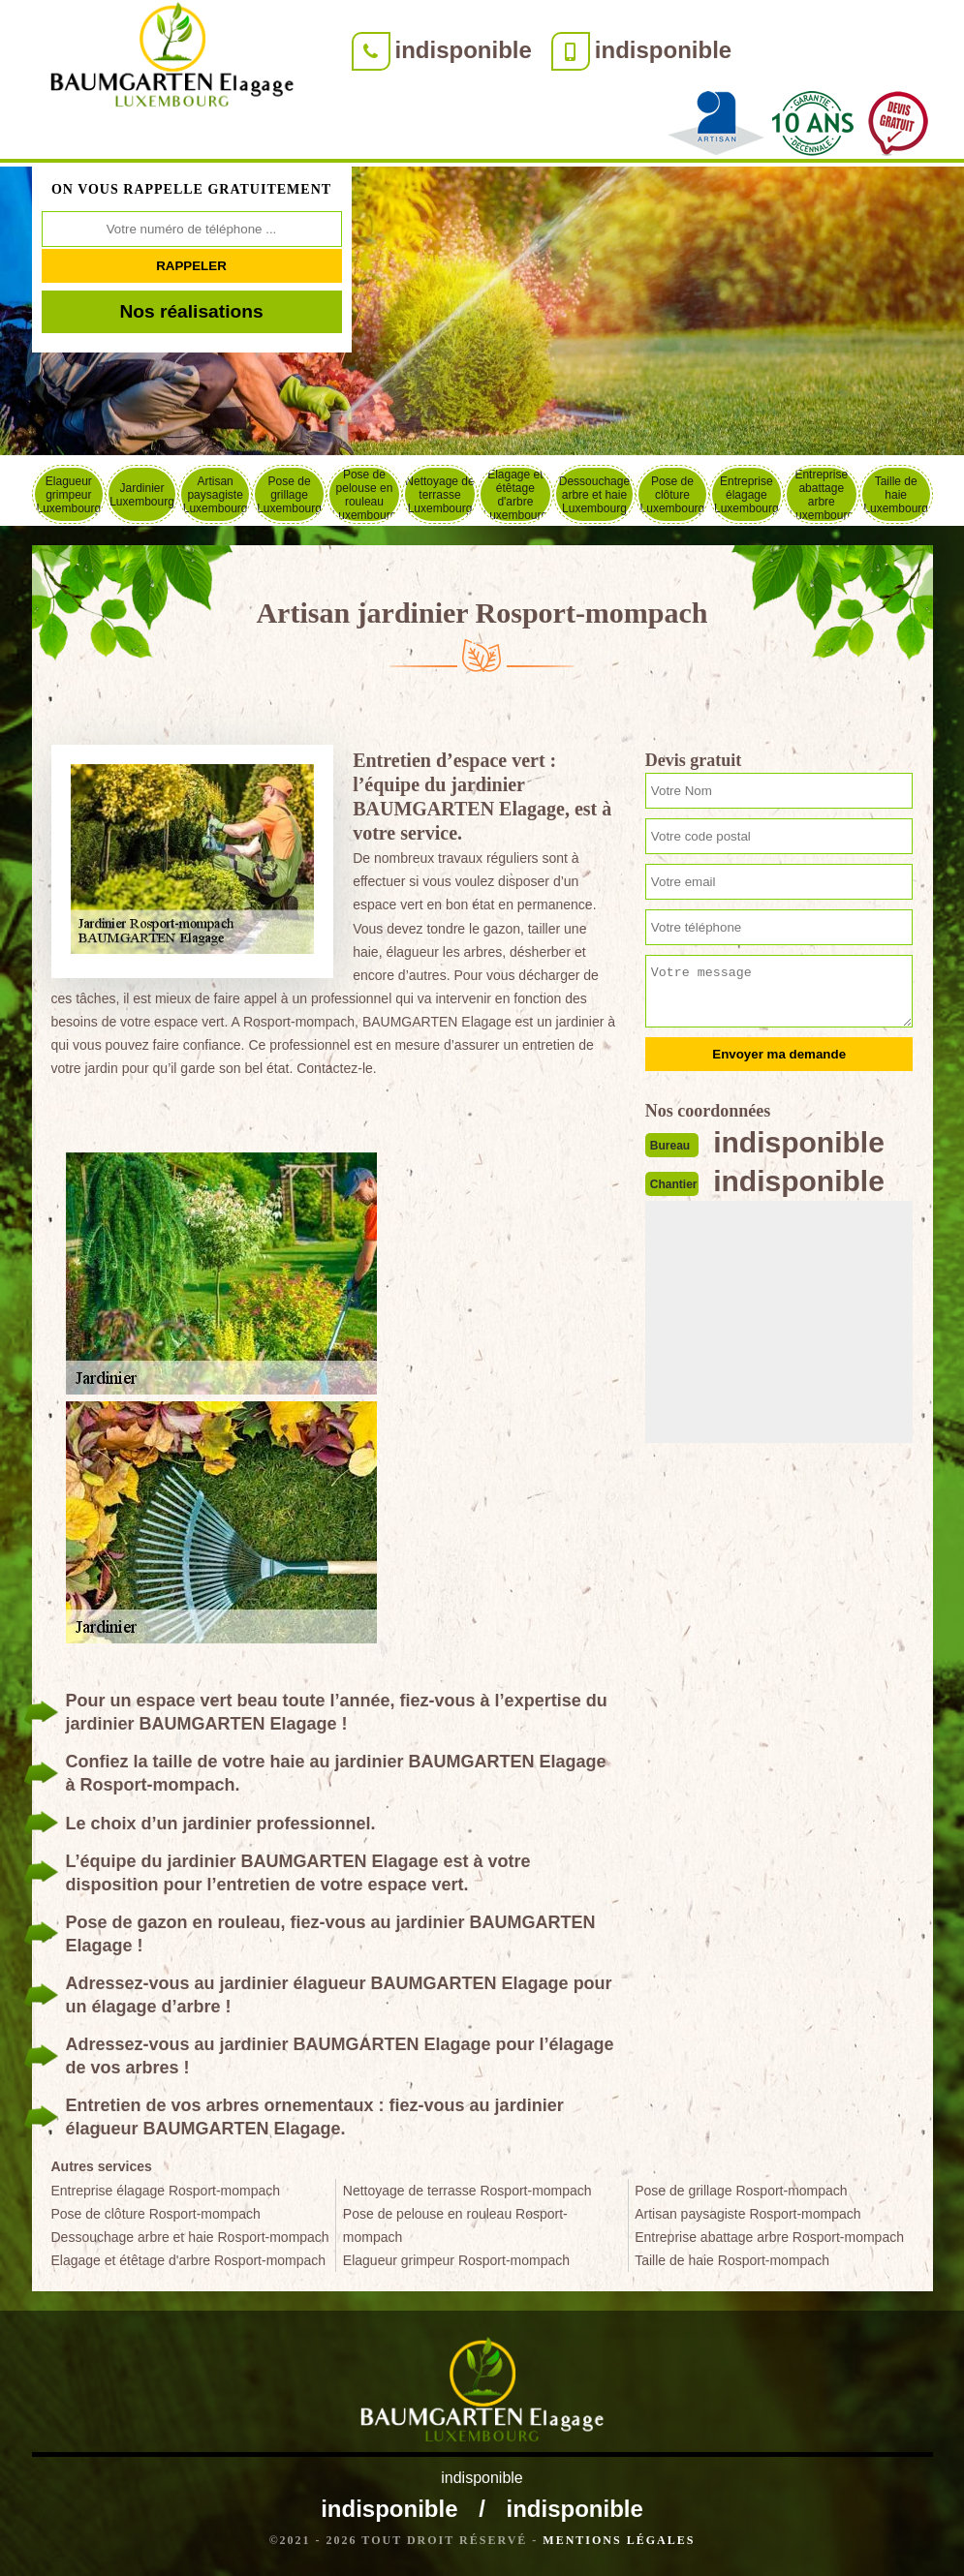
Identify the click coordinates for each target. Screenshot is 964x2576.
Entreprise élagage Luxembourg (746, 495)
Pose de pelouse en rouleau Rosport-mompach (455, 2225)
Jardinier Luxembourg (141, 494)
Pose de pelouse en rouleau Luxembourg (364, 494)
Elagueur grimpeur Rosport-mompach (456, 2260)
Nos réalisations (191, 311)
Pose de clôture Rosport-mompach (156, 2214)
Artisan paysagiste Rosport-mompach (747, 2214)
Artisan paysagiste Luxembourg (215, 495)
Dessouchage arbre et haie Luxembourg (594, 495)
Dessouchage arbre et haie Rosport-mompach (190, 2237)
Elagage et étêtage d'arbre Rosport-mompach (189, 2260)
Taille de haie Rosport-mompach (732, 2260)
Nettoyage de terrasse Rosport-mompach (467, 2190)
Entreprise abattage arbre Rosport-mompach (769, 2237)
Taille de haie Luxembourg (895, 495)
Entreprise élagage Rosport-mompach (166, 2190)
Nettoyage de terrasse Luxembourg (439, 495)
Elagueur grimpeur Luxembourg (68, 495)
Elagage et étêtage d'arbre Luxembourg (515, 494)
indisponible (463, 50)
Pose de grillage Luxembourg (289, 495)
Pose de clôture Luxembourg (672, 495)
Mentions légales (619, 2540)
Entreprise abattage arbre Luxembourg (821, 494)
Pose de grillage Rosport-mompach (741, 2190)
